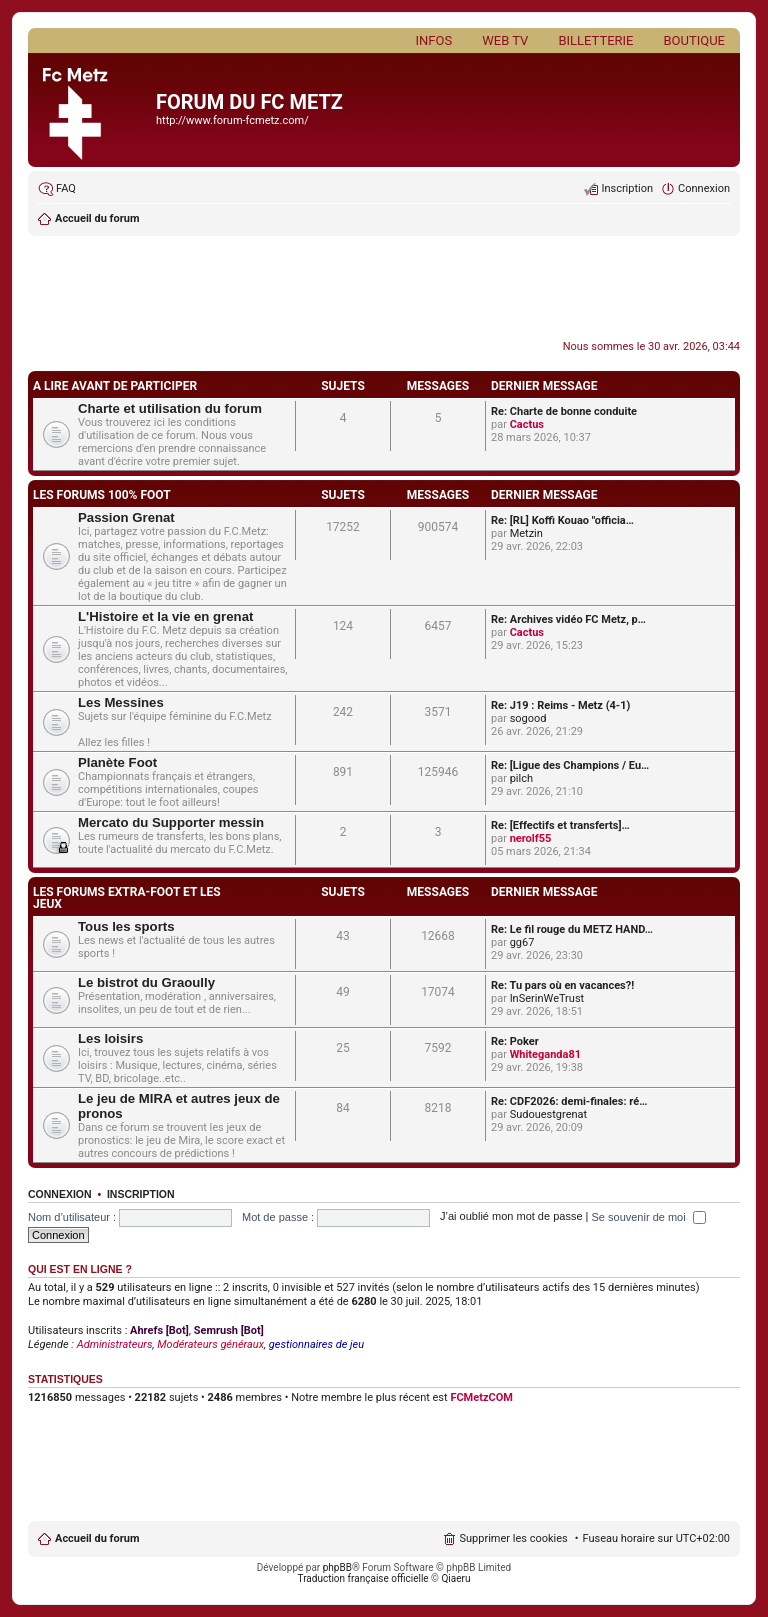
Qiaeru (455, 1578)
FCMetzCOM (481, 1397)
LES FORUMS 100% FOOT (102, 495)
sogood (528, 718)
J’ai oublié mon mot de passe (511, 1217)
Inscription (141, 1194)
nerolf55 (531, 838)
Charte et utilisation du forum (170, 408)
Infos (434, 40)
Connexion (60, 1194)
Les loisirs (110, 1038)
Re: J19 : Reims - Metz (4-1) (560, 705)
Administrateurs (115, 1344)
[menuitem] (57, 189)
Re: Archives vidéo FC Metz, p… (568, 619)
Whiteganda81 (545, 1054)
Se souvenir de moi (649, 1217)
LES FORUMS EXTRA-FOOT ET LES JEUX (127, 898)
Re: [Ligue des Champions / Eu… (570, 765)
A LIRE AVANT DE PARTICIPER (115, 386)
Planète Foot (117, 762)
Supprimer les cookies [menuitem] (513, 1538)
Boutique (694, 40)
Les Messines (121, 702)
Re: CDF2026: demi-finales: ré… (569, 1101)
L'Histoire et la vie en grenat (165, 616)
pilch (521, 778)
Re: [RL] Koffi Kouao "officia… (562, 520)
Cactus (527, 424)
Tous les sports (126, 926)
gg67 (522, 942)
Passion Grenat (126, 517)
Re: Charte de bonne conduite (564, 411)
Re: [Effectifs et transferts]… (560, 825)
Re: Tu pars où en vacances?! (562, 985)
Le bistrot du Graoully (146, 982)
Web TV (505, 40)
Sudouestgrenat (549, 1114)
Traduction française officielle (363, 1578)
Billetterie (595, 40)
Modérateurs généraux (210, 1344)
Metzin (526, 533)
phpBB (337, 1567)
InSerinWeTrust (547, 998)
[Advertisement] (384, 290)
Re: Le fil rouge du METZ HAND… (572, 929)
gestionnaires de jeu (316, 1344)
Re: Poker (515, 1041)
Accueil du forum (97, 1538)
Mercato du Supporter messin (171, 822)
